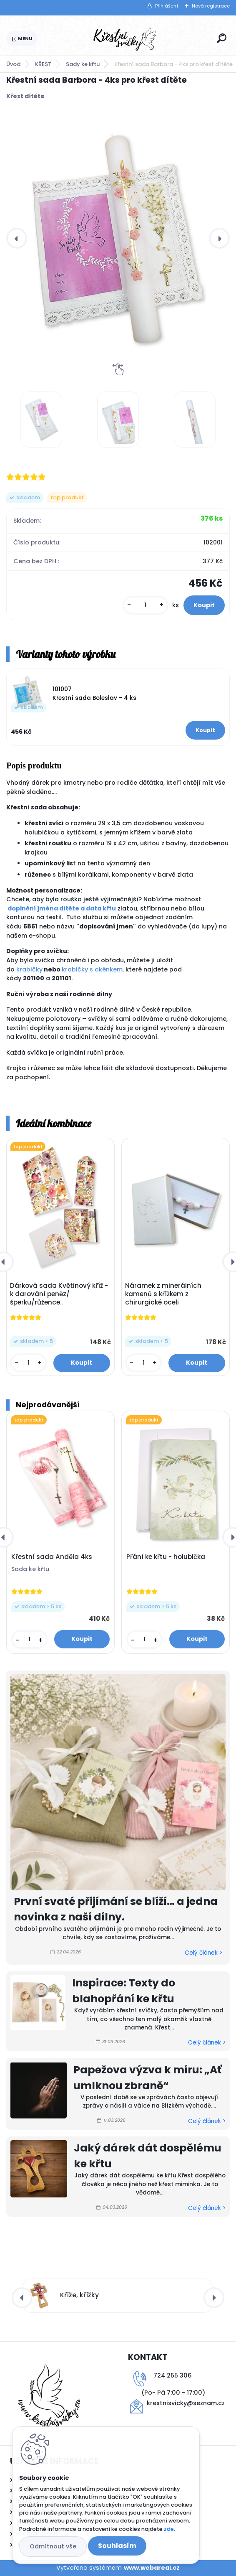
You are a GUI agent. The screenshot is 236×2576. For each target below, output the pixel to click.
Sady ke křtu (83, 64)
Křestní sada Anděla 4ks (51, 1557)
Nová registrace (211, 6)
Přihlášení (166, 6)
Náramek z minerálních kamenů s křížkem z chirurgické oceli (163, 1294)
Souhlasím (117, 2546)
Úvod (13, 64)
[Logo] (125, 39)
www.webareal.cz (152, 2567)
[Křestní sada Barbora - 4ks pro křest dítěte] (118, 238)
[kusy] (145, 605)
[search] (221, 38)
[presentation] (16, 238)
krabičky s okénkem (92, 969)
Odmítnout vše (53, 2546)
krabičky (29, 969)
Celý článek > (203, 1953)
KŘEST (43, 64)
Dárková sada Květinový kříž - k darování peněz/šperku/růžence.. (59, 1294)
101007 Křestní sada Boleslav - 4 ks (94, 693)
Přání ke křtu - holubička (165, 1557)
